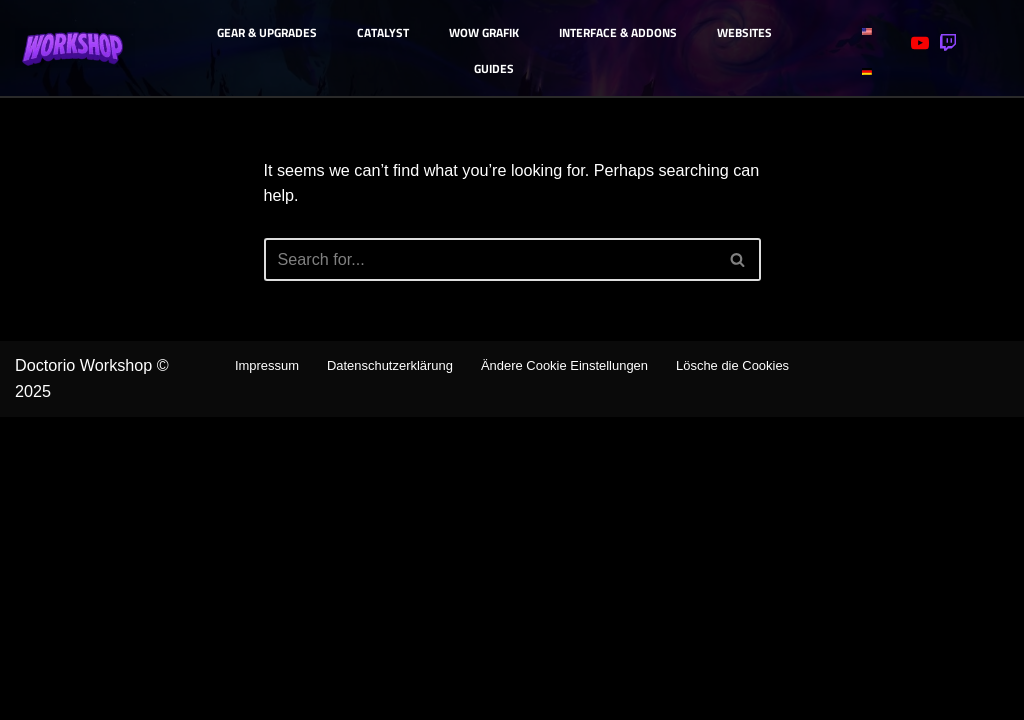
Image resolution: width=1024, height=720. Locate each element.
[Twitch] (948, 43)
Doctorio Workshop (91, 664)
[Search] (490, 264)
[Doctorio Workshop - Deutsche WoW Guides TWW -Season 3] (75, 48)
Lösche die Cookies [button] (512, 688)
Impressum (321, 663)
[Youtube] (920, 43)
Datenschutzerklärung (455, 663)
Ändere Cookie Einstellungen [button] (646, 663)
